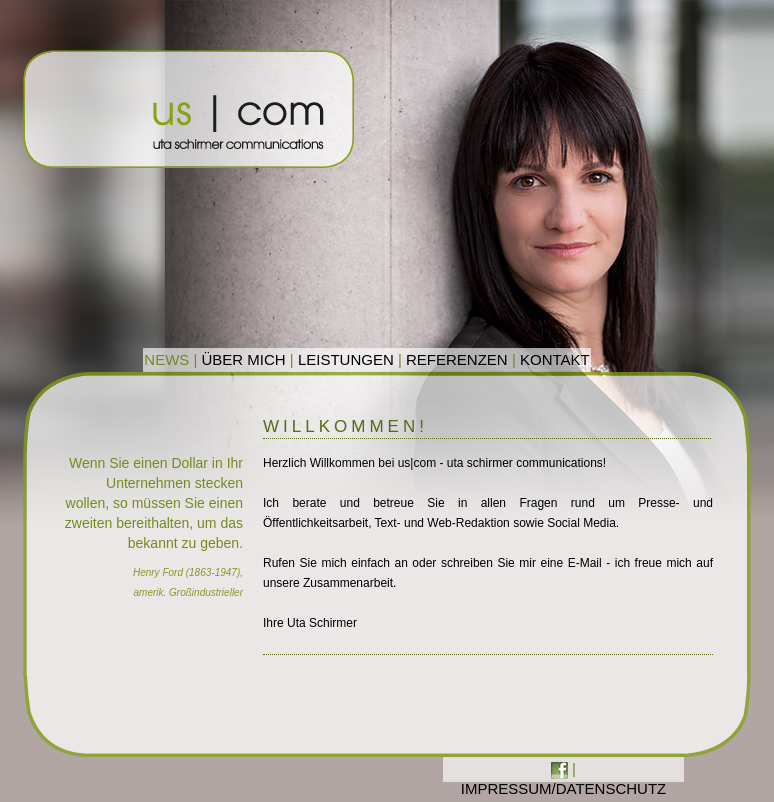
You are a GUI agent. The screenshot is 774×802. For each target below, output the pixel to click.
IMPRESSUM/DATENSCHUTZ (564, 788)
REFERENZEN (457, 359)
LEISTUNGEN (346, 359)
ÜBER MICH (244, 359)
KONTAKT (555, 359)
